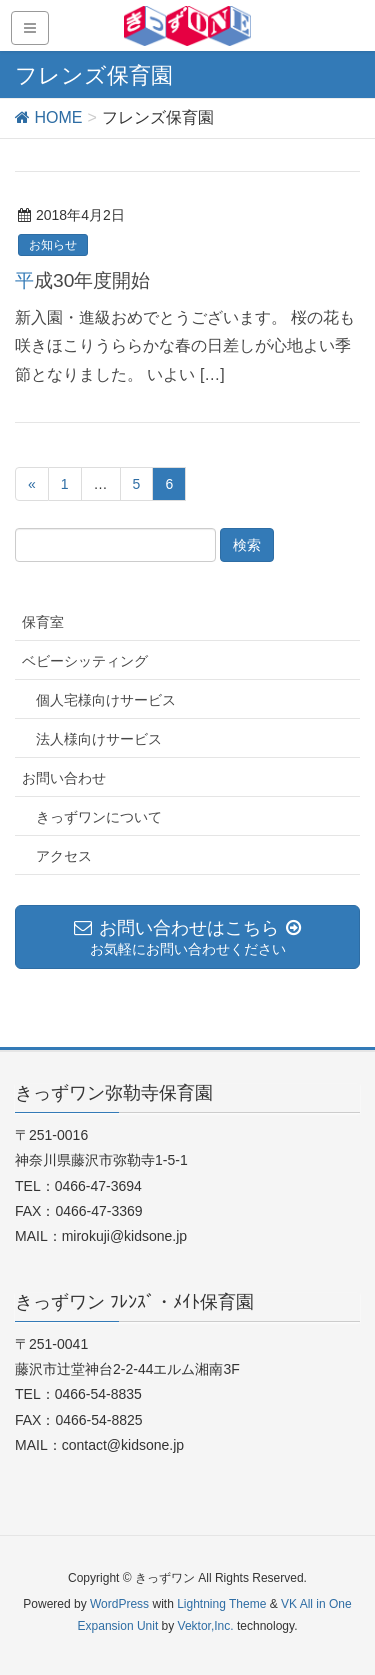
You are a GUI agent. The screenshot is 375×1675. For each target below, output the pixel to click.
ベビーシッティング (85, 661)
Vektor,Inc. (206, 1626)
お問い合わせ (64, 778)
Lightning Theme (221, 1604)
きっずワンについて (99, 817)
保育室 (43, 622)
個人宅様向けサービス (106, 700)
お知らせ (53, 245)
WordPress (119, 1604)
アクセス (64, 856)
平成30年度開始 (82, 280)
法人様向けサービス (99, 739)
